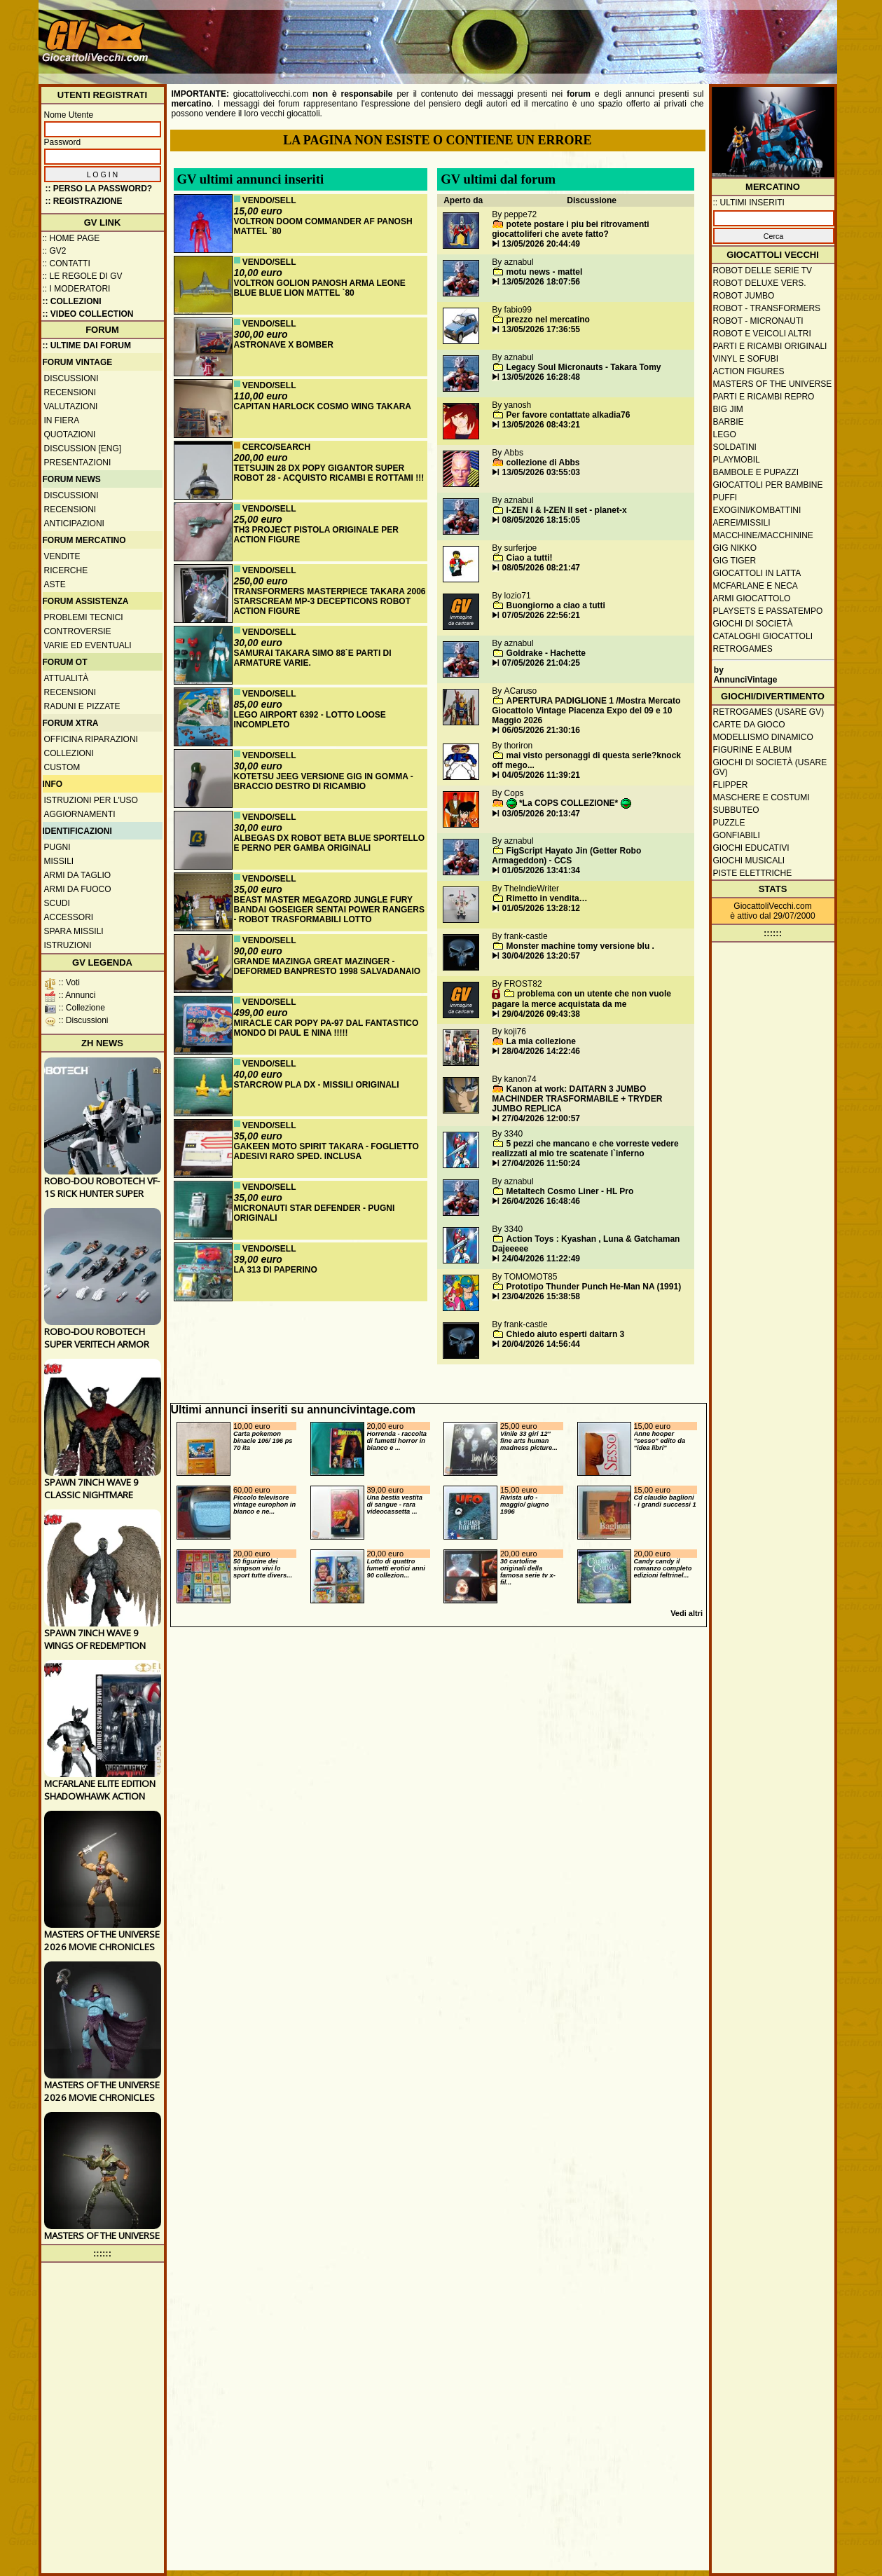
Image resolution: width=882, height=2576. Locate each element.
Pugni (57, 847)
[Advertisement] (579, 35)
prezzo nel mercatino (548, 319)
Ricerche (66, 570)
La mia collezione (541, 1041)
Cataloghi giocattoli (763, 636)
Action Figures (749, 371)
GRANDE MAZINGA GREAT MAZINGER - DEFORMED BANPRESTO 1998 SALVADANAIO (327, 966)
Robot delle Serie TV (763, 270)
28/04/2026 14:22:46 (541, 1051)
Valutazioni (71, 406)
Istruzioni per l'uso (91, 800)
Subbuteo (736, 810)
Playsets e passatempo (768, 611)
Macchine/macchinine (763, 535)
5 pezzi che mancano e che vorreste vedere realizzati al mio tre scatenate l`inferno (585, 1148)
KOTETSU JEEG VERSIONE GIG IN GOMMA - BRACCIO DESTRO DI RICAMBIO (323, 781)
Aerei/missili (742, 523)
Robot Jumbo (744, 296)
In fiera (62, 420)
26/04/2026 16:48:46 (541, 1201)
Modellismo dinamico (763, 737)
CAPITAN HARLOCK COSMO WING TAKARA (323, 406)
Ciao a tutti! (530, 558)
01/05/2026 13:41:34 (541, 870)
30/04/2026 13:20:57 (541, 956)
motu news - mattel (545, 272)
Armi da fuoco (77, 889)
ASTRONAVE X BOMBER (283, 345)
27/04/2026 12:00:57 (541, 1118)
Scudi (57, 903)
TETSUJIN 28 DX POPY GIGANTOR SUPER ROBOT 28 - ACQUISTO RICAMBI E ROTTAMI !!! (329, 473)
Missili (59, 861)
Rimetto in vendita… (547, 898)
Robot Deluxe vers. (759, 283)
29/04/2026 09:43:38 (541, 1014)
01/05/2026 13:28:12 (541, 908)
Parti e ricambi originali (770, 346)
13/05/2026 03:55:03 (541, 472)
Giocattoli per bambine (768, 485)
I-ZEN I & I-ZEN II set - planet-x (567, 510)
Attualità (66, 678)
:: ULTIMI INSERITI (749, 202)
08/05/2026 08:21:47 (541, 568)
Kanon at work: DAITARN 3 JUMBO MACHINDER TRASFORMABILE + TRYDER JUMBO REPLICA (577, 1099)
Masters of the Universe (772, 384)
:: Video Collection (88, 314)
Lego (724, 434)
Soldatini (735, 447)
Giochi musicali (749, 860)
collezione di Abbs (543, 462)
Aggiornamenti (80, 814)
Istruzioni (68, 945)
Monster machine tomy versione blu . (580, 946)
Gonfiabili (736, 835)
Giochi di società (753, 624)
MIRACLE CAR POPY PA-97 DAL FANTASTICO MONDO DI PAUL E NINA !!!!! (326, 1028)
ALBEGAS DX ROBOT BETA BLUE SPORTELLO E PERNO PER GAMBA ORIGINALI (329, 843)
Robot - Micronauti (758, 321)
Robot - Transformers (767, 308)
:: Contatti (66, 263)
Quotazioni (70, 434)
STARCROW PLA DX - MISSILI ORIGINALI (316, 1085)
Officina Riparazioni (91, 739)
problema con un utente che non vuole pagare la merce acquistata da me (581, 999)
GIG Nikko (735, 548)
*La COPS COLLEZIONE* (569, 803)
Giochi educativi (751, 848)
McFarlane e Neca (755, 586)
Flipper (730, 785)
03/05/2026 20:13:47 (541, 813)
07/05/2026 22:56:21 (541, 615)
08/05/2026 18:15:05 (541, 520)
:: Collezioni (72, 301)
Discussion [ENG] (83, 448)
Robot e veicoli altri (762, 333)
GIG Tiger (735, 561)
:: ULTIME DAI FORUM (87, 345)
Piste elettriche (752, 873)
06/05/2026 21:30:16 (541, 730)
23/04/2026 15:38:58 (541, 1296)
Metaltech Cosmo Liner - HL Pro (570, 1191)
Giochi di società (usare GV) (770, 767)
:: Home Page (71, 238)
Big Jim (728, 409)
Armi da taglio (77, 875)
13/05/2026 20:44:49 (541, 244)
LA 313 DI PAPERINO (275, 1270)
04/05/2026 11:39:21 (541, 775)
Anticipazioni (74, 523)
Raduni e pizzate (82, 706)
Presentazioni (77, 462)
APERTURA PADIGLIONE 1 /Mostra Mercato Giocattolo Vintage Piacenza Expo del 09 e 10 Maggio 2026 (586, 710)
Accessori (69, 917)
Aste (55, 584)
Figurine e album (752, 750)
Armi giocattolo (752, 598)
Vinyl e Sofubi (746, 359)
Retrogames (743, 649)
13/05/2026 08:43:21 (541, 425)
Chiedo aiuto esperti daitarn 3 (566, 1334)
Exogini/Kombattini (757, 510)
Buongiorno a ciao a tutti (556, 605)
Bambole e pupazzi (756, 472)
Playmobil (736, 460)
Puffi (725, 497)
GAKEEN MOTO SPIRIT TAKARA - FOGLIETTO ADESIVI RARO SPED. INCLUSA (326, 1151)
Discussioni (71, 378)
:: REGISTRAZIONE (84, 201)
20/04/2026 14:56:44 (541, 1344)
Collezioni (69, 753)
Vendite (62, 556)
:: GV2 (55, 251)
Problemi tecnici (83, 617)
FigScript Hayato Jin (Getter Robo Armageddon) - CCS (566, 855)
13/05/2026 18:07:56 (541, 282)
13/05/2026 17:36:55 (541, 329)
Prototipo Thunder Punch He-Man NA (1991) (594, 1287)
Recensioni (70, 392)
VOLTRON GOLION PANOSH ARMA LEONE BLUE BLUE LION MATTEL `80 (320, 288)
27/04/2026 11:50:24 (541, 1163)
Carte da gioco (749, 724)
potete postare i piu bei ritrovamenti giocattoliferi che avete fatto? (570, 229)
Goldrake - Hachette (546, 653)
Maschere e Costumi (761, 797)
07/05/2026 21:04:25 (541, 663)
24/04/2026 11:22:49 (541, 1258)
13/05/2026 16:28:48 (541, 377)
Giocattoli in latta (757, 573)
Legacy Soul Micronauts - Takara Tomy (584, 367)
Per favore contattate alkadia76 (569, 415)
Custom (62, 767)
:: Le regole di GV (83, 276)
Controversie (77, 631)
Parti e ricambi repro (764, 397)
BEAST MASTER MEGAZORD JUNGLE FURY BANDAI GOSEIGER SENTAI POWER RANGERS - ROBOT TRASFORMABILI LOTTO (329, 909)
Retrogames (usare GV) (769, 712)
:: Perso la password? (99, 188)
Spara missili (74, 931)
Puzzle (729, 823)
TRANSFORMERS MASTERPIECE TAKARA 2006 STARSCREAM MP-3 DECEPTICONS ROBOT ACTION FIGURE (330, 601)
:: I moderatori (77, 289)
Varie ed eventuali (88, 645)
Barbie (728, 422)
